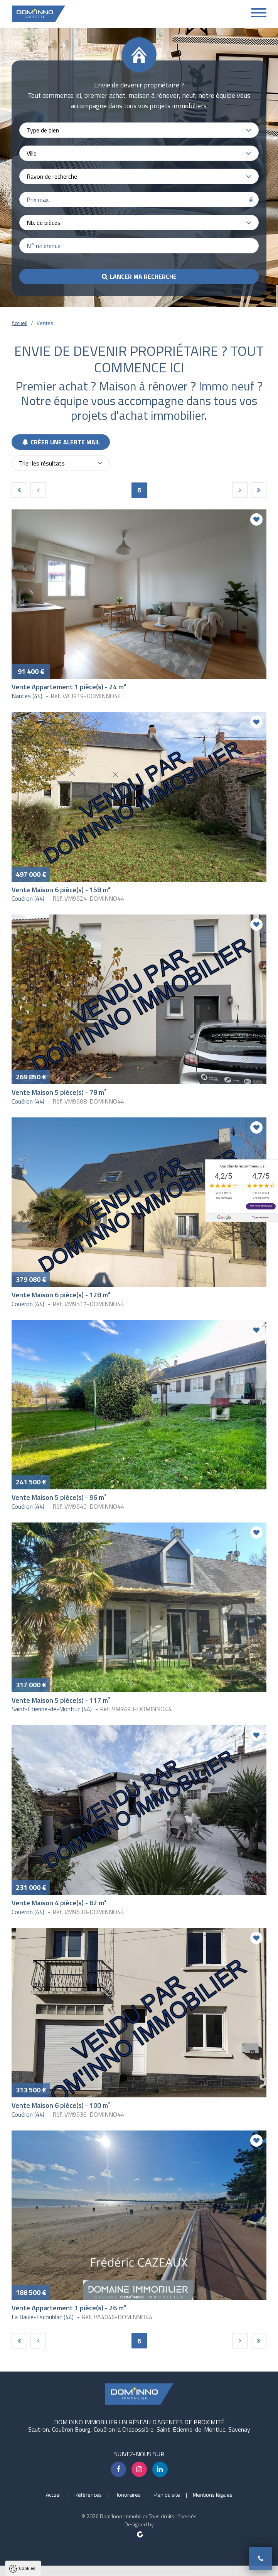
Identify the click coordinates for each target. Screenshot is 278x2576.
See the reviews (261, 1206)
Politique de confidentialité (44, 2547)
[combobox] (139, 130)
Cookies (27, 2470)
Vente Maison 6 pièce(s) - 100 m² (61, 2105)
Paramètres (148, 2566)
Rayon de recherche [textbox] (52, 176)
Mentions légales (213, 2495)
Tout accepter (54, 2566)
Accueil (19, 323)
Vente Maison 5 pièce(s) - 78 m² (59, 1092)
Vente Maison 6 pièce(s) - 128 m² (61, 1295)
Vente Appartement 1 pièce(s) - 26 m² (69, 2308)
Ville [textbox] (32, 153)
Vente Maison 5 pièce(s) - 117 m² (61, 1700)
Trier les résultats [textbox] (42, 463)
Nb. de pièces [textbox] (44, 222)
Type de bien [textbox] (43, 130)
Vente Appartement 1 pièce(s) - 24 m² (69, 687)
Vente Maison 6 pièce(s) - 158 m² (61, 889)
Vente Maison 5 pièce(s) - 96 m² (59, 1497)
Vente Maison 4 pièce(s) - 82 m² (59, 1903)
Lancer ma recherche (143, 276)
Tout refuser (102, 2566)
